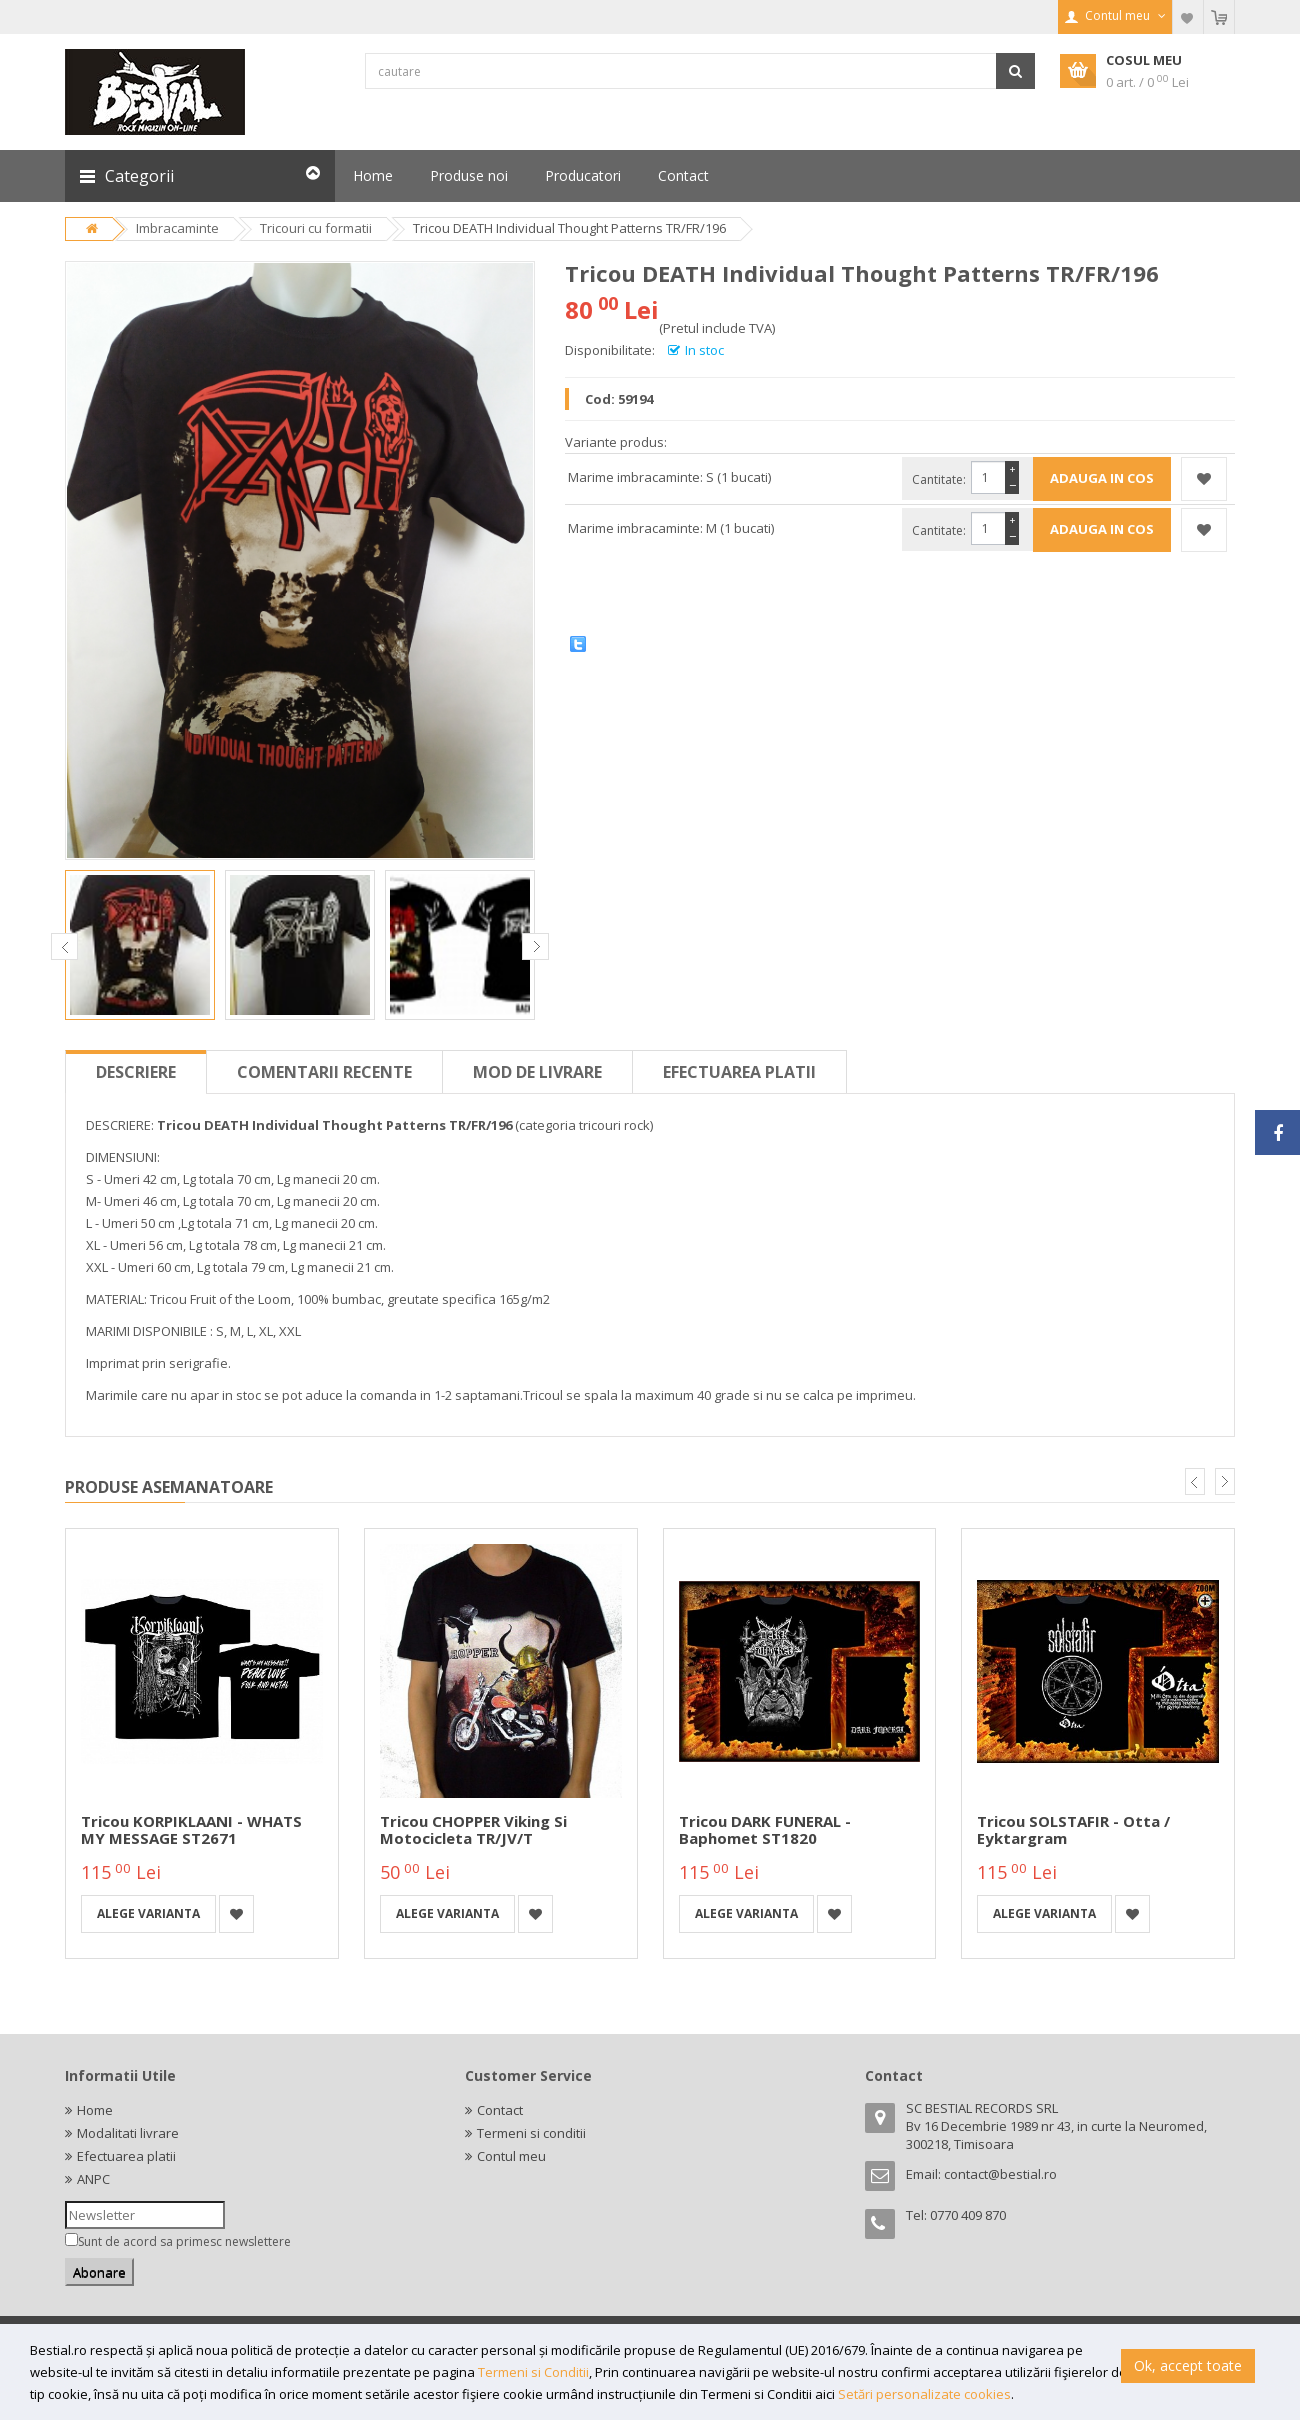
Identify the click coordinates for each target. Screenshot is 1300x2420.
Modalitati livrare (128, 2133)
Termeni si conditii (531, 2133)
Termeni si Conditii (533, 2372)
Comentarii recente (324, 1072)
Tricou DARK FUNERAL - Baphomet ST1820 (765, 1829)
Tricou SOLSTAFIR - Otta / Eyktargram (1073, 1829)
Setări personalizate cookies (924, 2394)
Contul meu (511, 2156)
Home (95, 2110)
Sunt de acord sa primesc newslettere (184, 2241)
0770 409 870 (968, 2215)
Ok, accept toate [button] (1188, 2365)
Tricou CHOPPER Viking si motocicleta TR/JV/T (473, 1829)
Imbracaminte (177, 228)
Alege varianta (148, 1913)
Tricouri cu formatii (316, 228)
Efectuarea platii (739, 1072)
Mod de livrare (537, 1072)
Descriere (136, 1072)
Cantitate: (939, 479)
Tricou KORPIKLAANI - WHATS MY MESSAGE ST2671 (191, 1829)
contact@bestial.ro (1000, 2174)
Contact (500, 2110)
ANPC (93, 2179)
